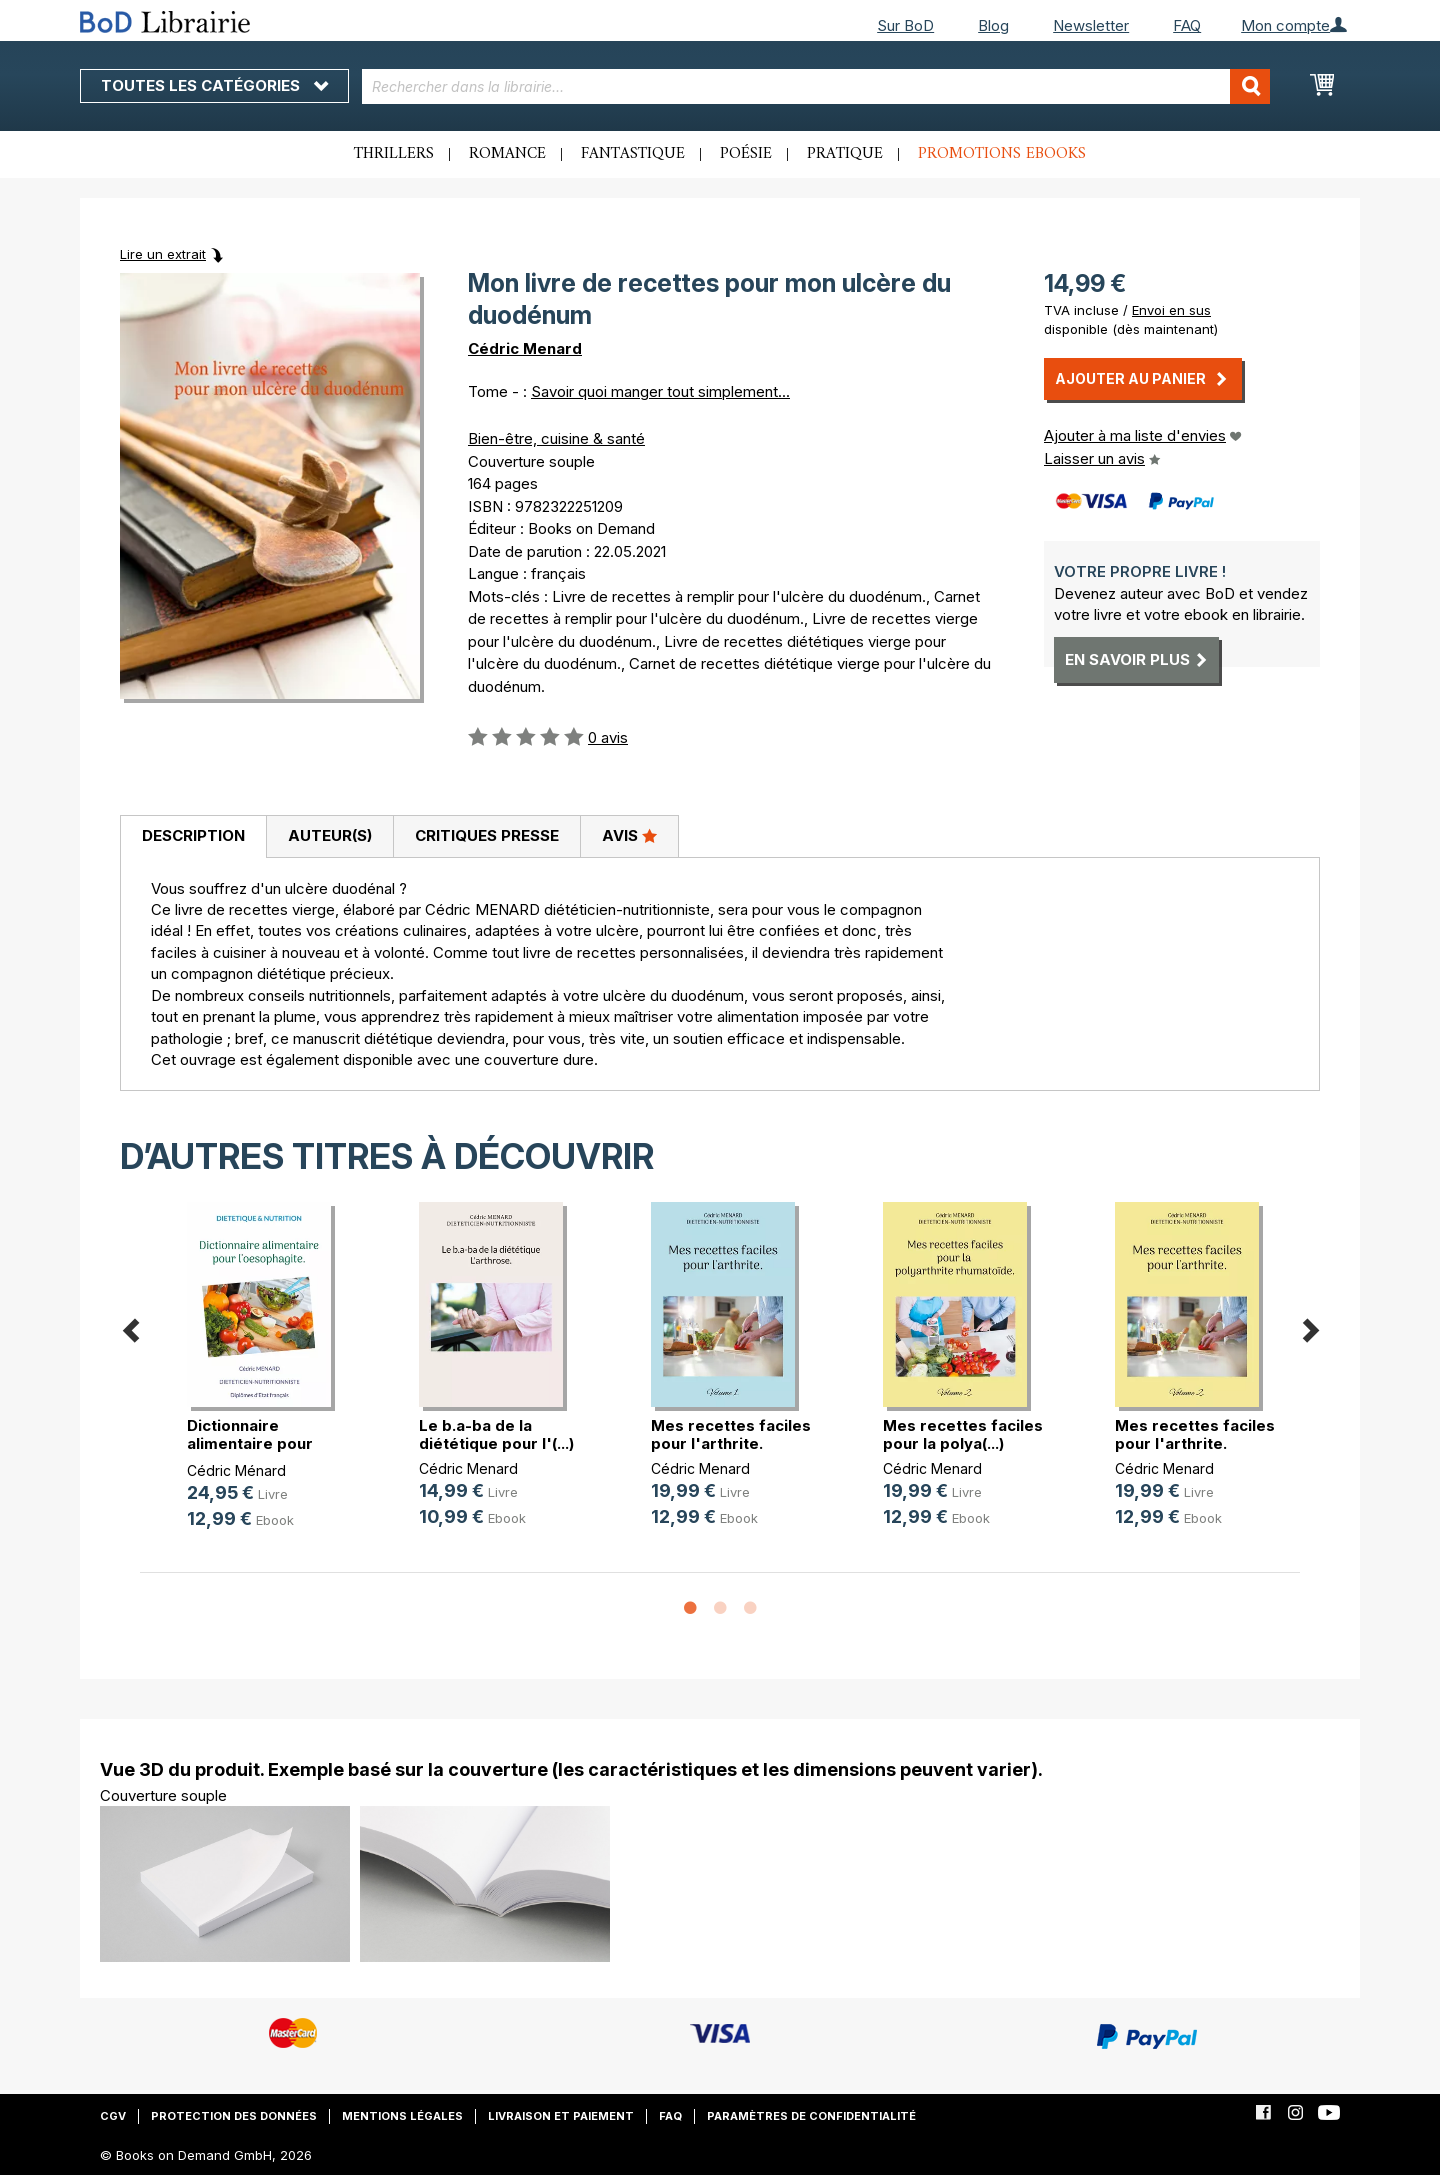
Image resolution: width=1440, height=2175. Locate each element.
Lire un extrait (163, 254)
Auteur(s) (330, 835)
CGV (113, 2116)
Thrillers (394, 154)
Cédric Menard (525, 348)
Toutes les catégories (214, 85)
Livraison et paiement (561, 2116)
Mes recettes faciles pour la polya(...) (963, 1434)
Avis (629, 835)
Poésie (746, 154)
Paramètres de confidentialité (811, 2116)
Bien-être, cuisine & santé (556, 438)
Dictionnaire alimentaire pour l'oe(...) (250, 1443)
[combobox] (816, 86)
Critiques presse (487, 835)
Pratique (845, 154)
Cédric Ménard (236, 1470)
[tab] (193, 837)
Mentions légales (402, 2116)
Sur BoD (905, 25)
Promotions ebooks (1002, 154)
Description (193, 835)
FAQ (1187, 25)
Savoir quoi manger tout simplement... (660, 391)
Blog (993, 25)
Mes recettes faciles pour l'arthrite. (731, 1434)
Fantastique (633, 154)
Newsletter (1091, 25)
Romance (507, 154)
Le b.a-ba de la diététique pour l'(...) (496, 1434)
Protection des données (234, 2116)
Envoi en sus (1171, 310)
